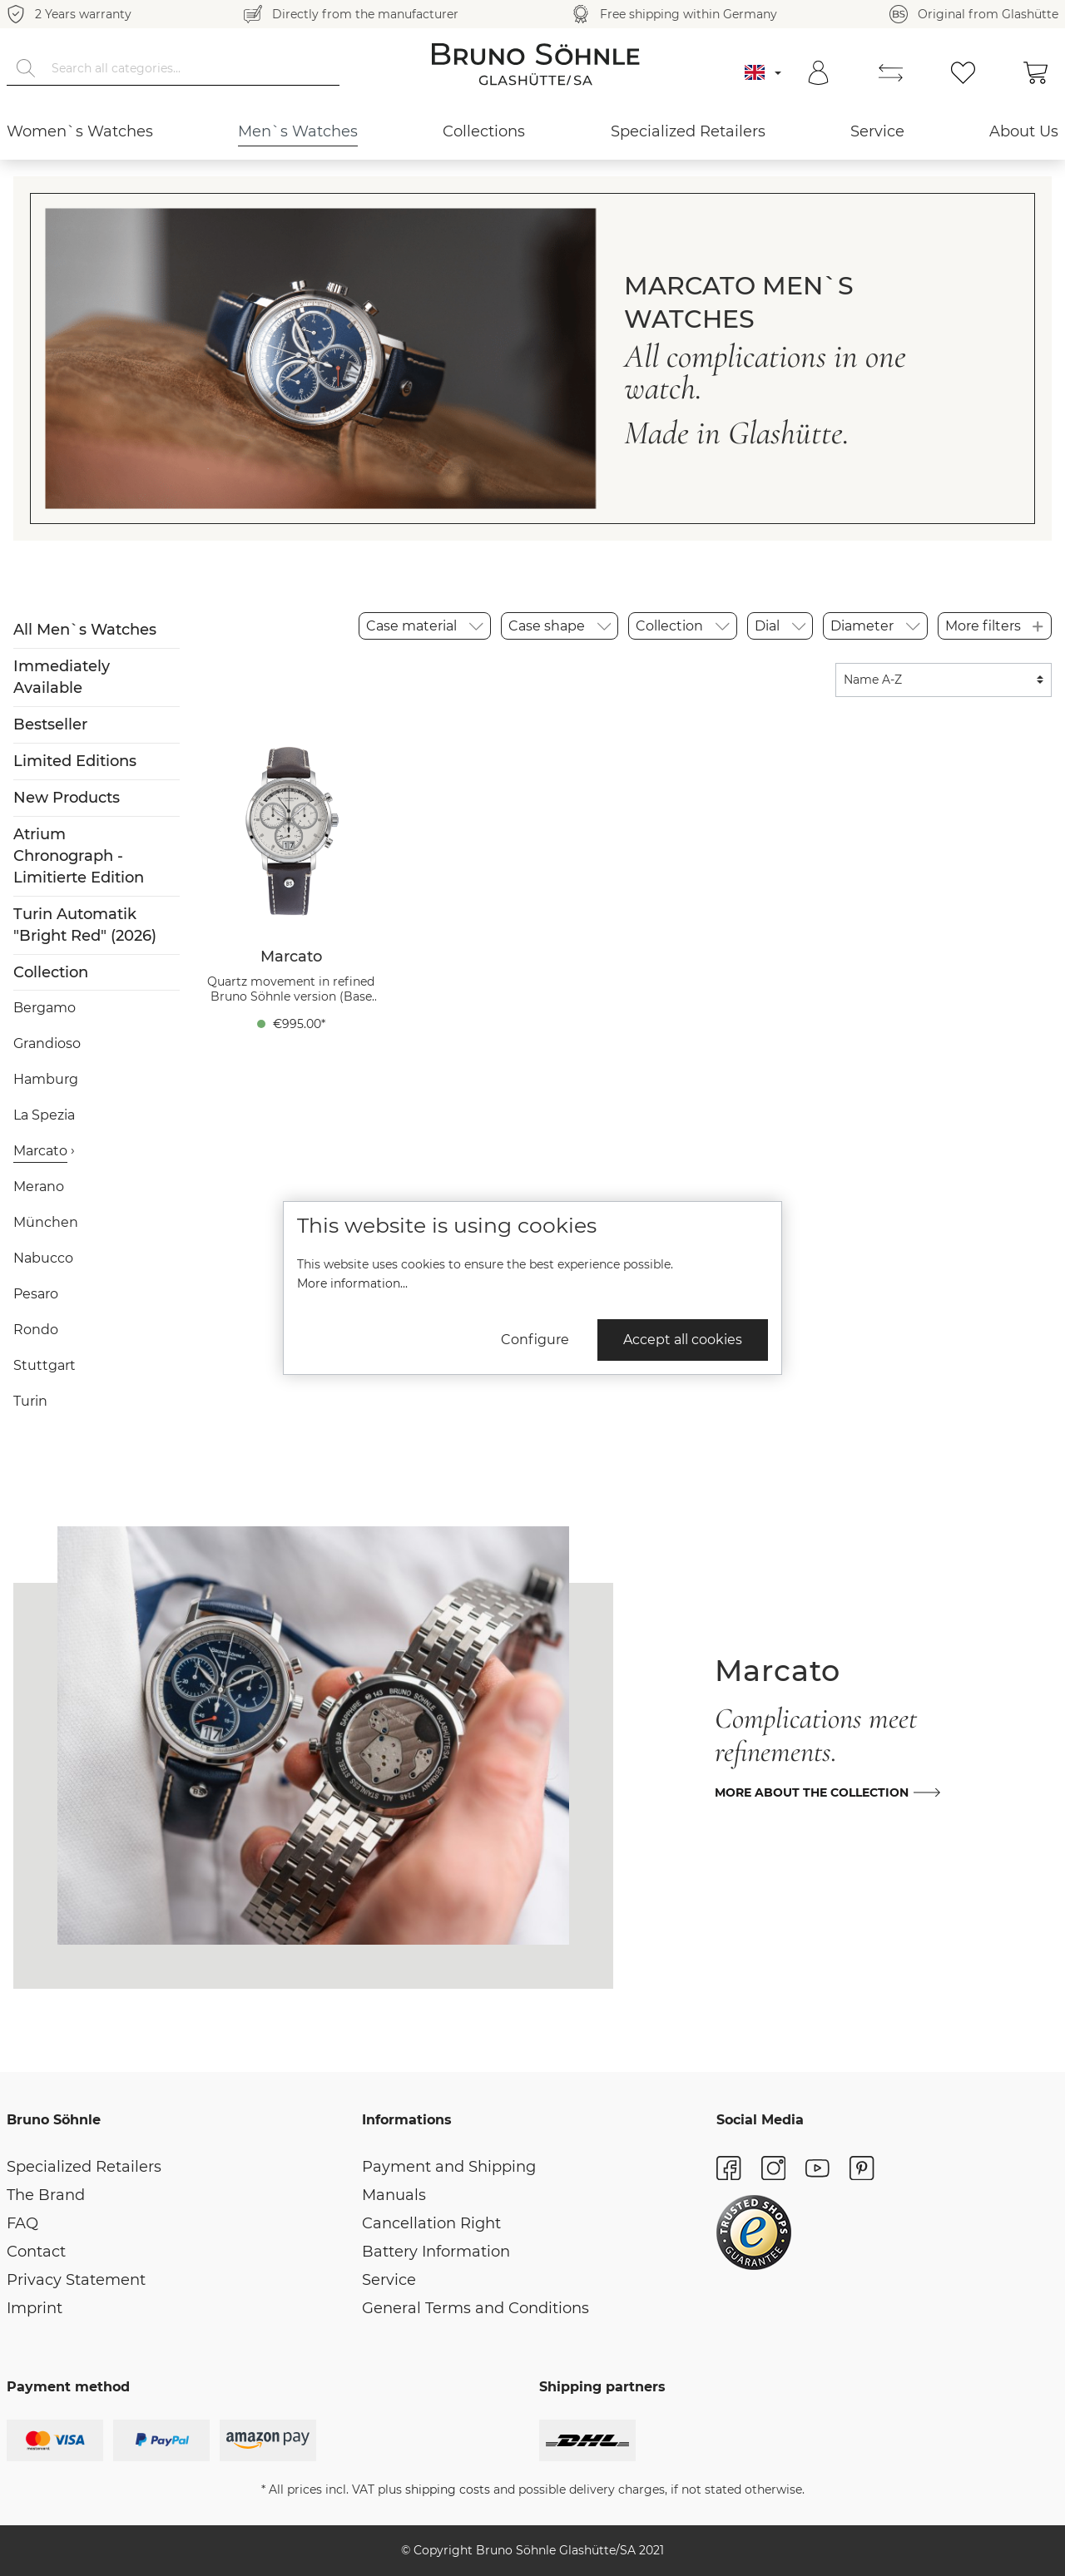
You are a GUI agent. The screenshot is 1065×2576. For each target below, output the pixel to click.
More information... (352, 1283)
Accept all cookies (682, 1339)
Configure (535, 1339)
